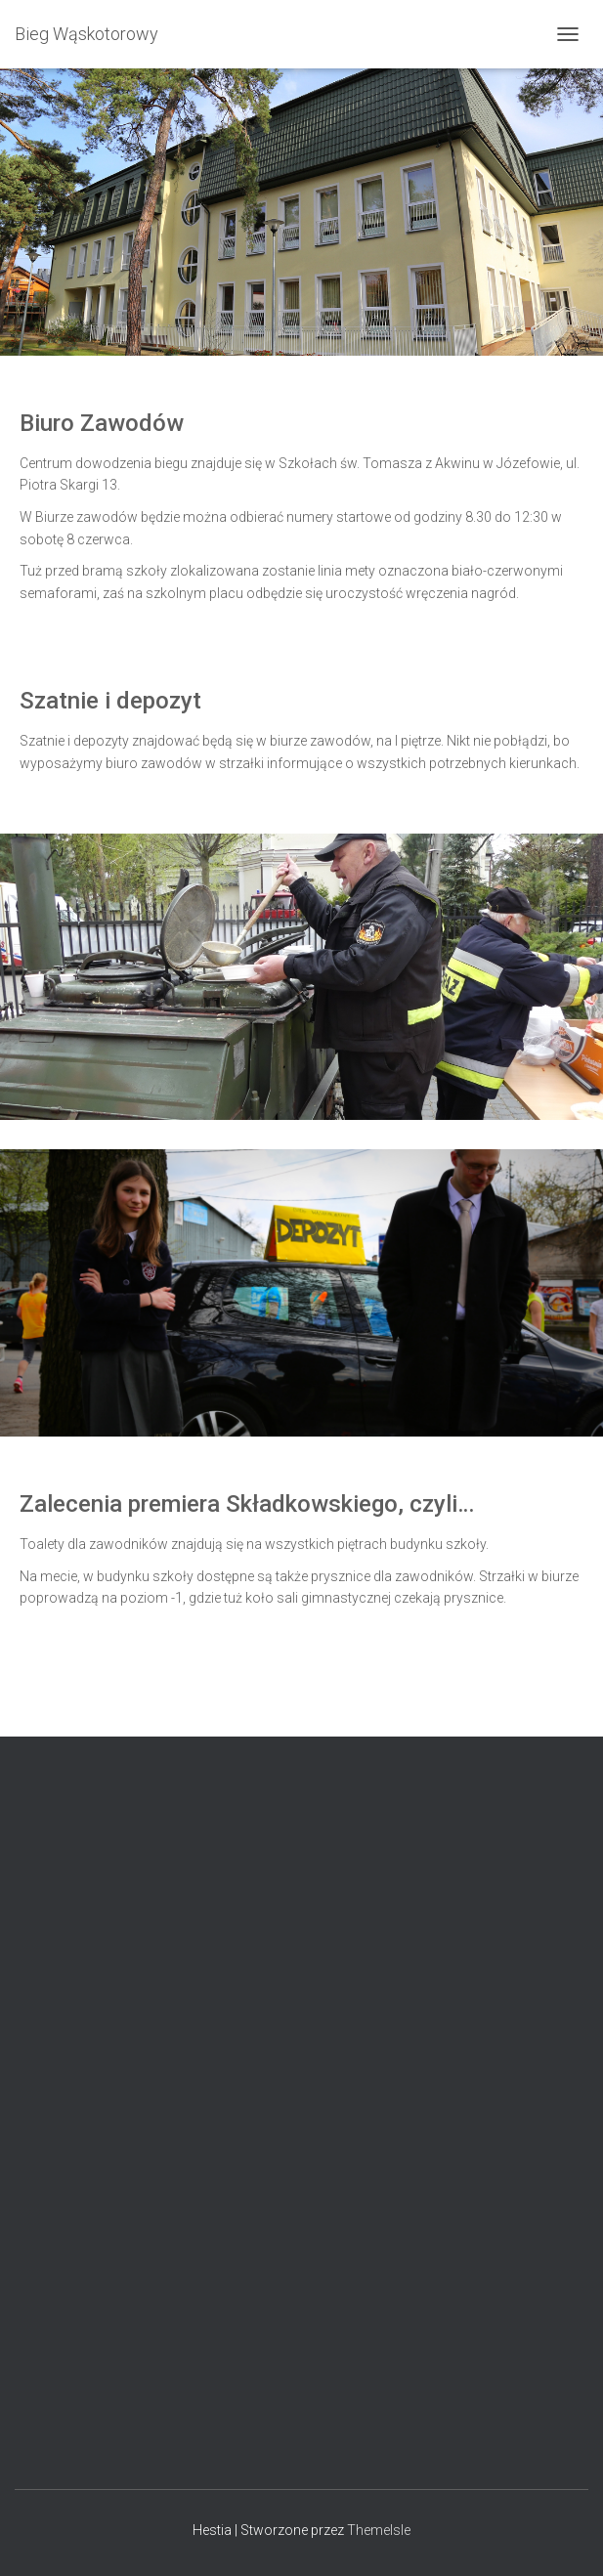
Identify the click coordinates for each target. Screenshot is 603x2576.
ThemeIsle (378, 2530)
